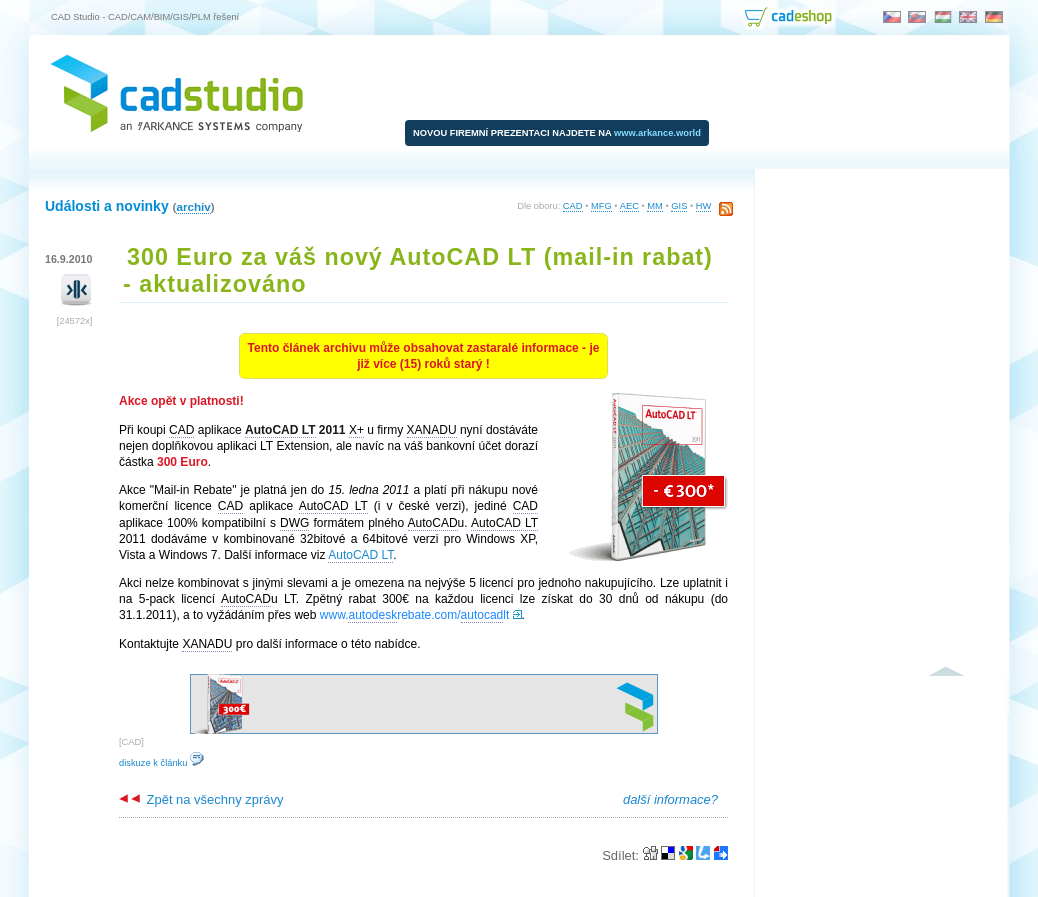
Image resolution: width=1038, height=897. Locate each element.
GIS (679, 206)
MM (655, 206)
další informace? (670, 799)
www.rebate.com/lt (414, 615)
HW (704, 206)
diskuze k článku (161, 763)
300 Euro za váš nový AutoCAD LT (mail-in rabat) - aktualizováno (418, 270)
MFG (601, 206)
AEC (629, 206)
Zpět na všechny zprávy (201, 799)
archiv (193, 206)
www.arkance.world (657, 133)
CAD (573, 206)
